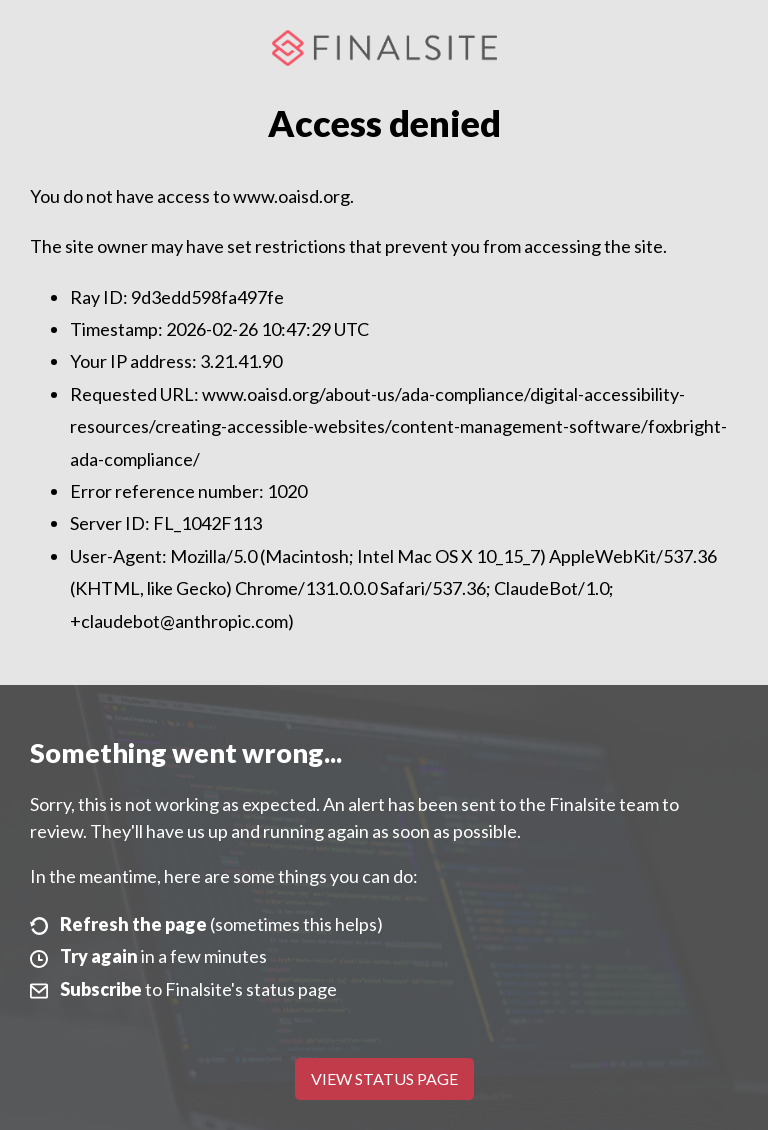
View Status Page (384, 1078)
